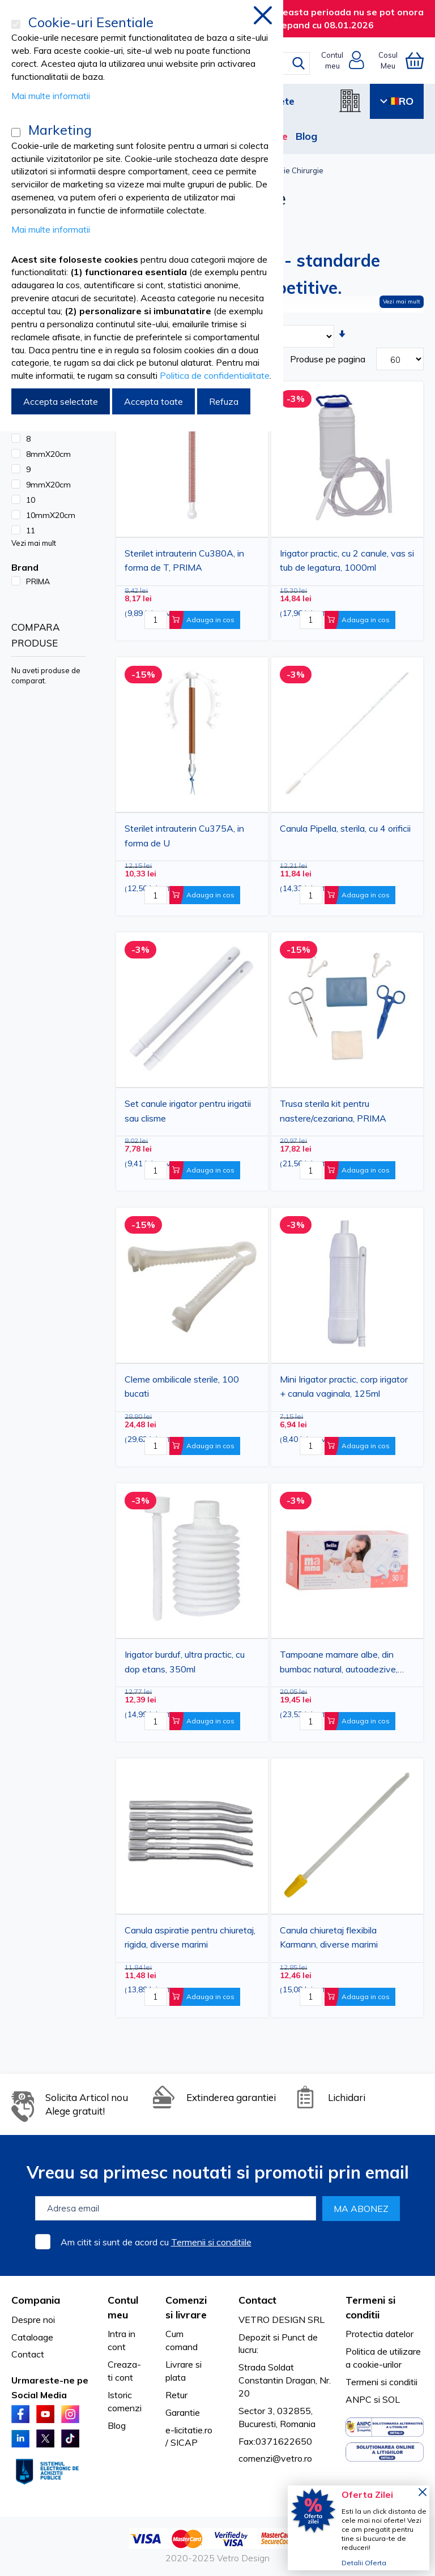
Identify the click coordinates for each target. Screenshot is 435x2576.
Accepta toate (153, 401)
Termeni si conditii (381, 2381)
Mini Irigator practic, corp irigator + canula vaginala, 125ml (344, 1386)
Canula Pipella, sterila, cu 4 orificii (345, 828)
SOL (391, 2399)
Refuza (223, 401)
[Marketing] (15, 132)
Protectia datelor (379, 2333)
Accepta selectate (60, 401)
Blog (306, 136)
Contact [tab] (257, 2300)
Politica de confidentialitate (215, 375)
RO (396, 101)
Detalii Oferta (364, 2562)
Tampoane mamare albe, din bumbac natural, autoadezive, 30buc (339, 1663)
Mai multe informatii (50, 95)
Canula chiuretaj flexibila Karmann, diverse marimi (329, 1937)
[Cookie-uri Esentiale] (15, 24)
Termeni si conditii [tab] (370, 2307)
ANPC (359, 2399)
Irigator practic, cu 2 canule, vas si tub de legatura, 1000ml (347, 560)
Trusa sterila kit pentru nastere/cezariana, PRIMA (333, 1111)
